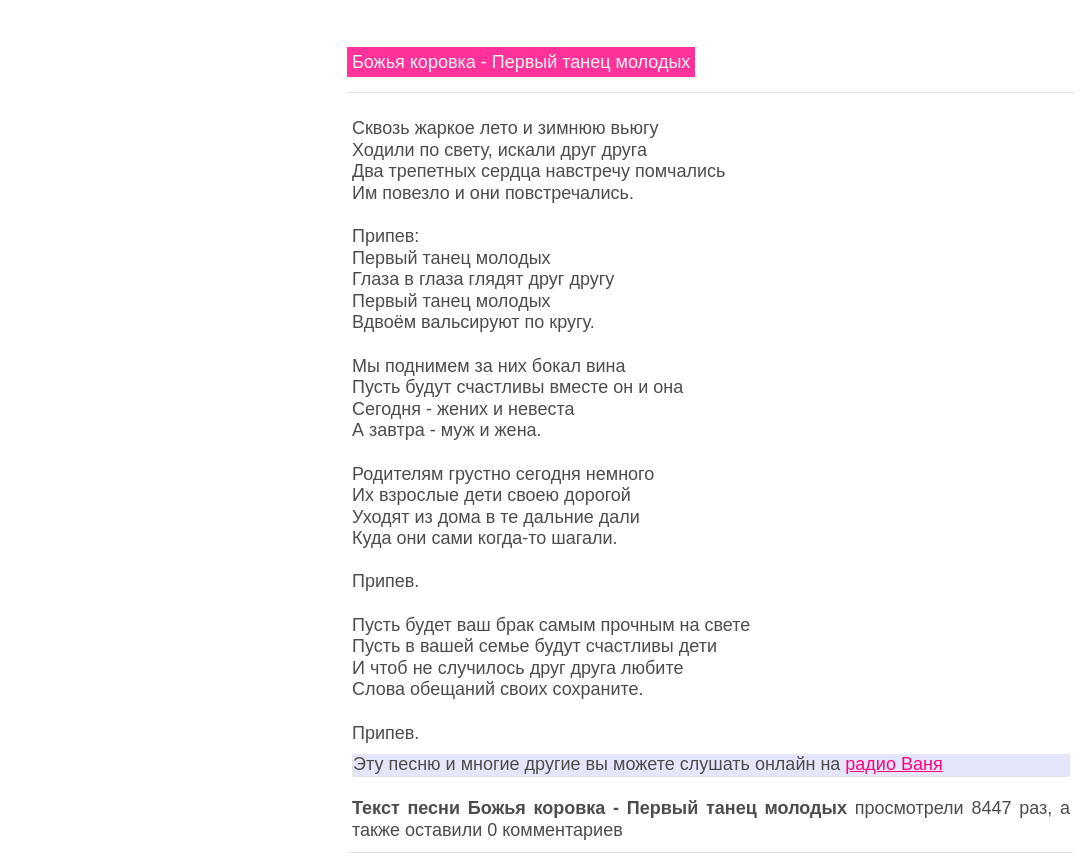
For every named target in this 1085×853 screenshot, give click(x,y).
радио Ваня (893, 764)
